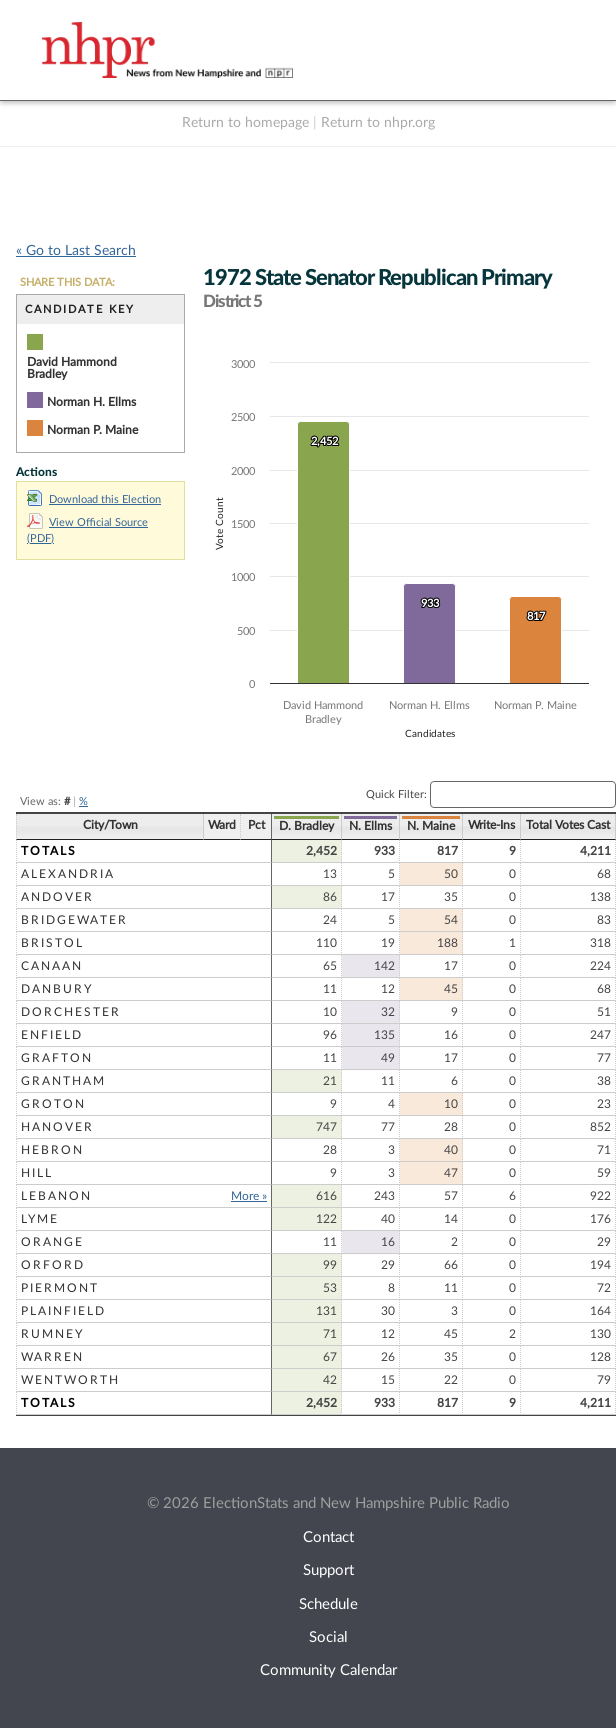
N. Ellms (370, 826)
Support (328, 1570)
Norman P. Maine (92, 430)
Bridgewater (74, 920)
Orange (52, 1242)
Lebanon (56, 1196)
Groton (53, 1104)
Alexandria (68, 874)
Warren (52, 1357)
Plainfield (63, 1311)
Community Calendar (328, 1670)
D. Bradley (306, 826)
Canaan (52, 966)
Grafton (57, 1058)
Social (328, 1637)
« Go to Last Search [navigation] (76, 251)
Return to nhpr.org (378, 123)
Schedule (328, 1604)
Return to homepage (245, 123)
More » (249, 1196)
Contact (328, 1537)
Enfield (52, 1035)
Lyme (40, 1219)
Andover (57, 897)
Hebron (52, 1150)
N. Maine (431, 826)
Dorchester (71, 1012)
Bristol (52, 943)
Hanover (57, 1127)
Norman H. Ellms (91, 402)
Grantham (63, 1081)
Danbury (57, 989)
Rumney (52, 1334)
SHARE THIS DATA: (67, 282)
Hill (37, 1173)
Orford (53, 1265)
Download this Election (94, 499)
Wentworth (70, 1380)
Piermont (60, 1288)
